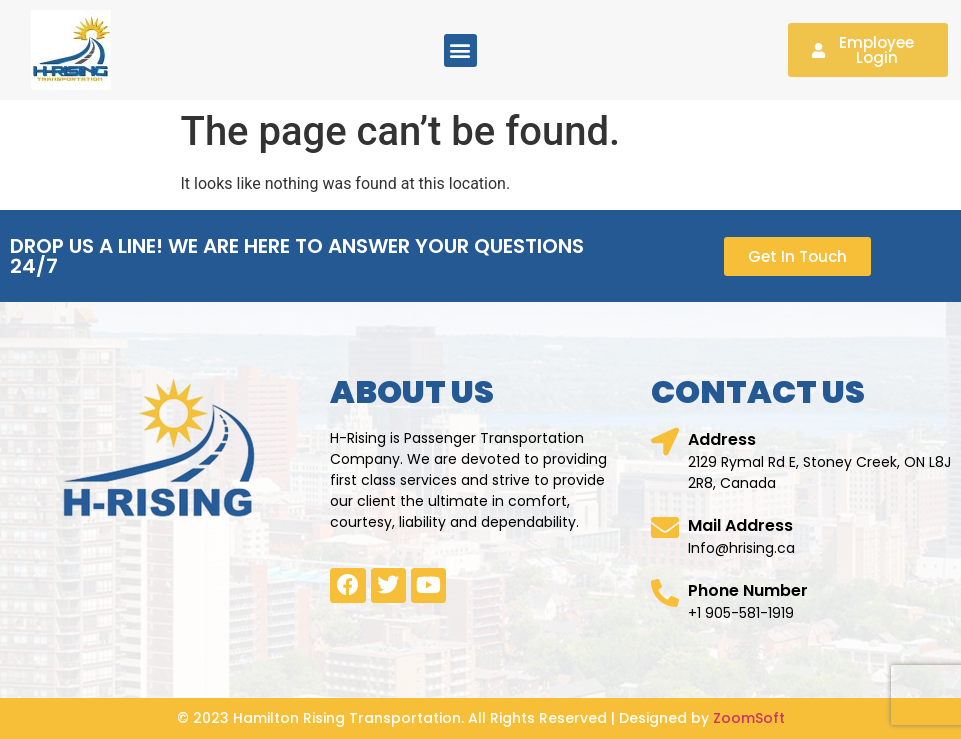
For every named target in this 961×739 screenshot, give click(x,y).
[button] (460, 50)
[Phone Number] (665, 593)
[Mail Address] (665, 528)
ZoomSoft (749, 718)
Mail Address (740, 525)
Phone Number (748, 590)
